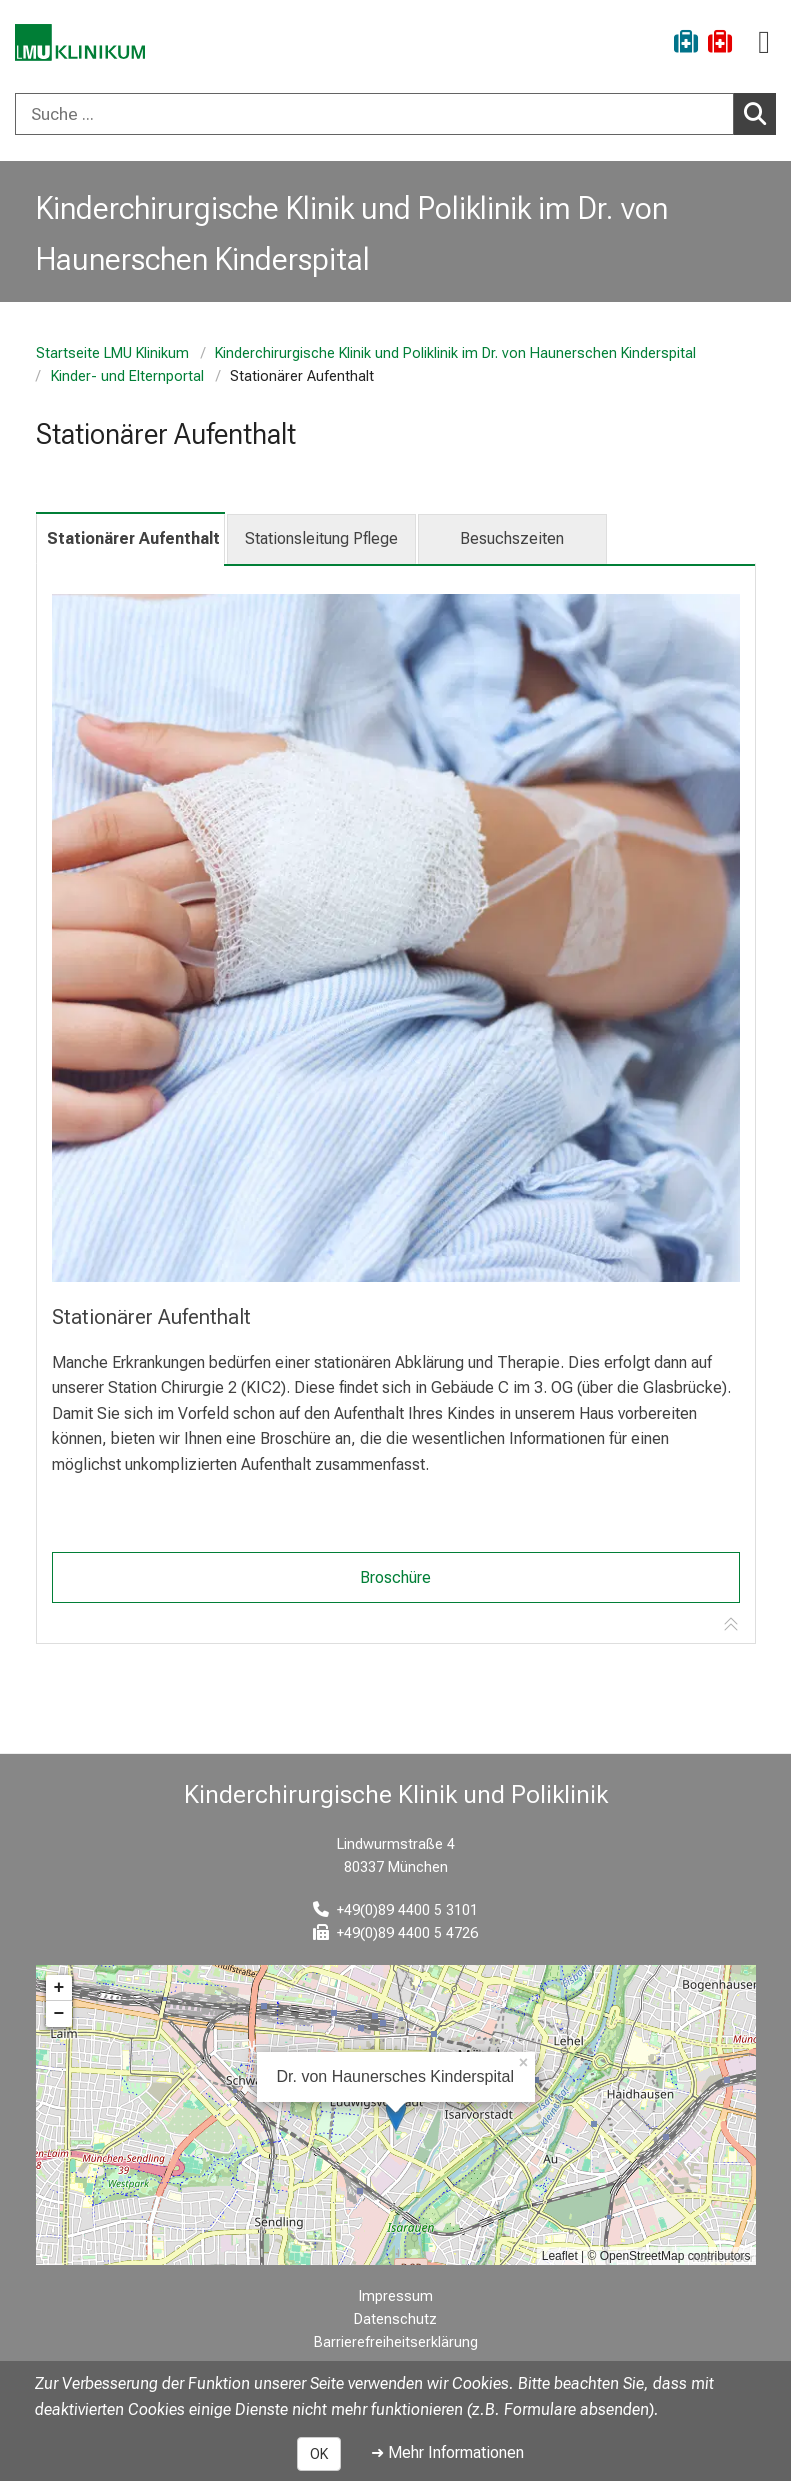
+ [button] (59, 1988)
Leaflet (560, 2256)
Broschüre (395, 1577)
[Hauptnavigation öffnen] (764, 42)
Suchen (760, 113)
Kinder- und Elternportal (127, 376)
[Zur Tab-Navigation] (731, 1625)
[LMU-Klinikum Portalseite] (85, 44)
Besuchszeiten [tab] (512, 538)
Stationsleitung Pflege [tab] (321, 538)
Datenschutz (395, 2319)
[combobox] (395, 114)
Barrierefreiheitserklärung (396, 2342)
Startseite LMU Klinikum (112, 353)
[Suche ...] (374, 114)
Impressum (396, 2296)
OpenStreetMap (642, 2256)
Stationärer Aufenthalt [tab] (133, 538)
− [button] (59, 2014)
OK (319, 2454)
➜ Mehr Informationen (447, 2452)
